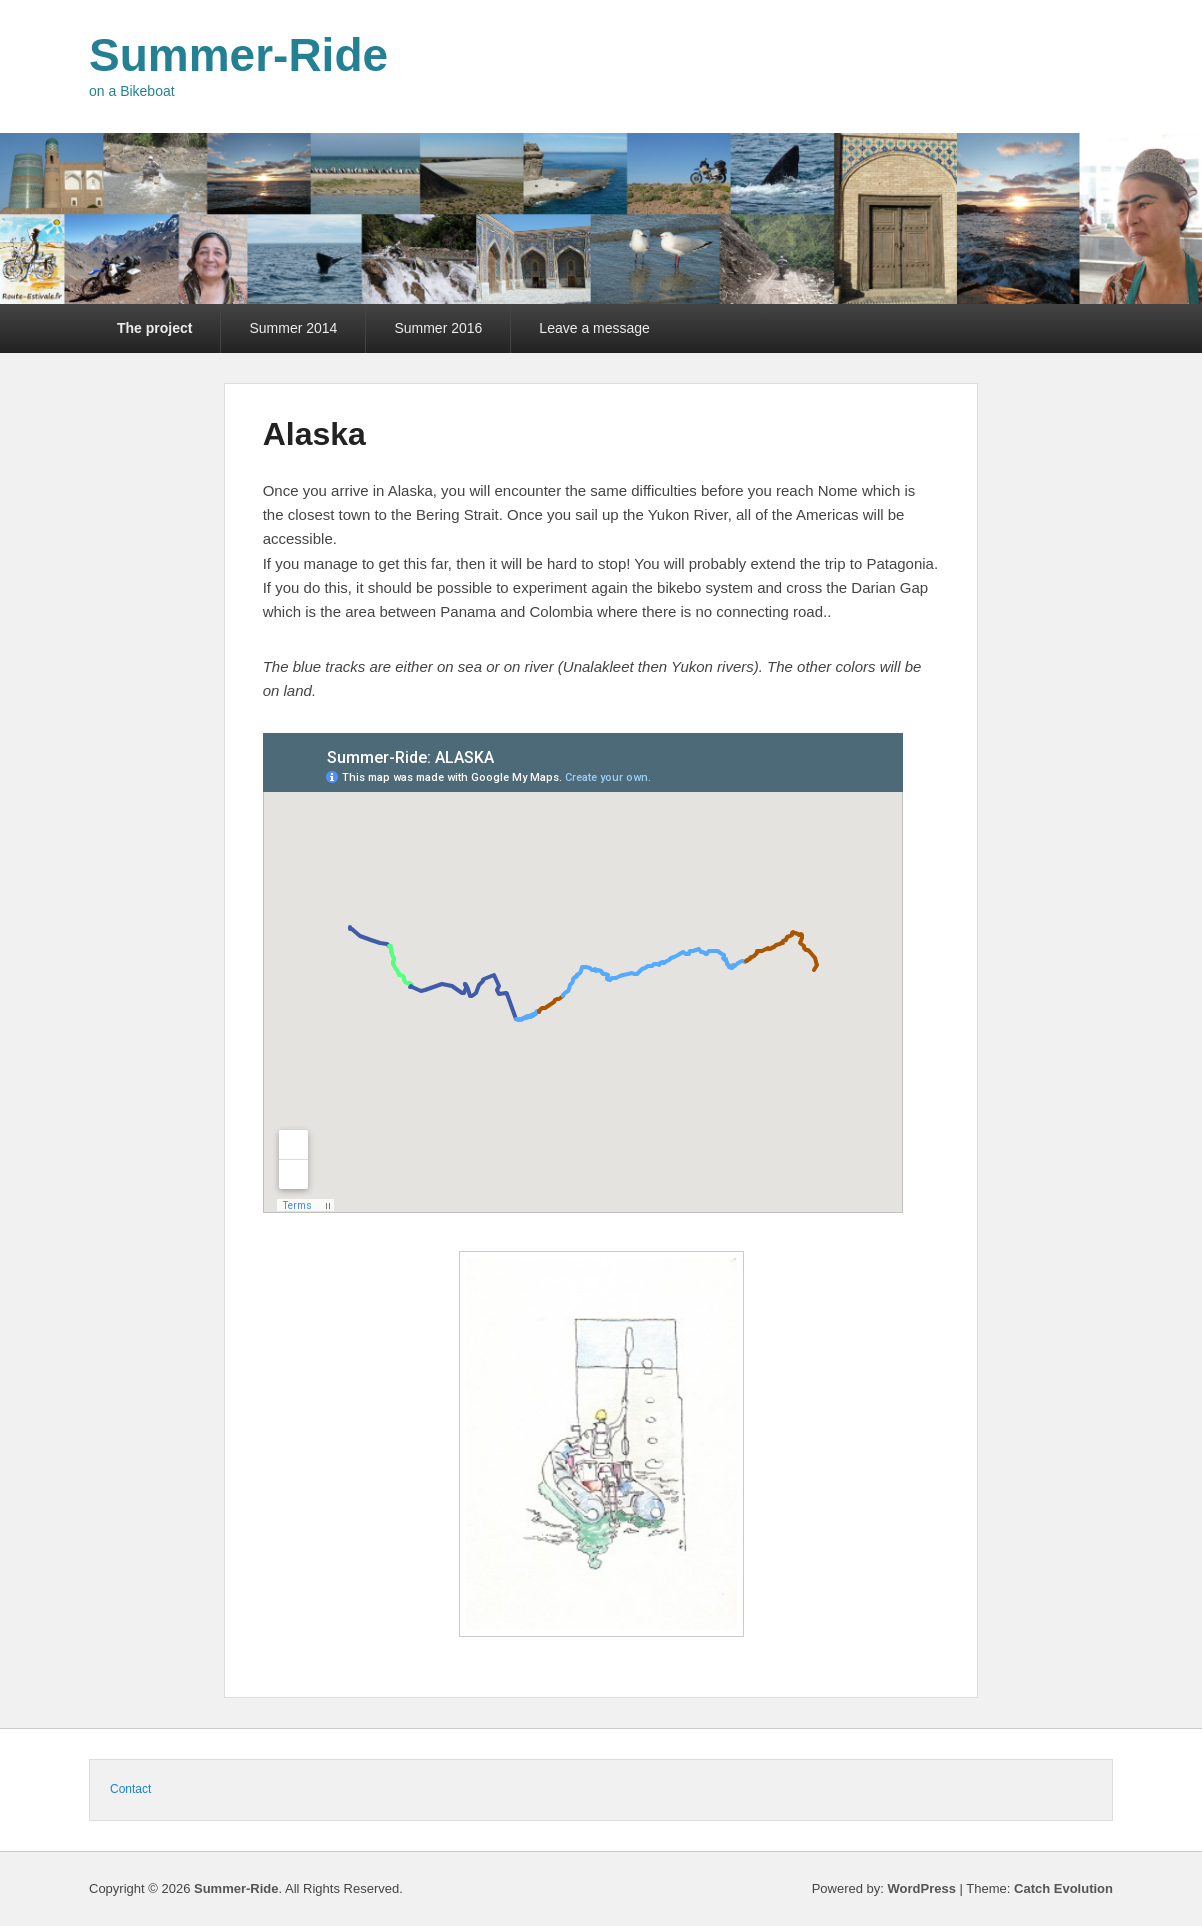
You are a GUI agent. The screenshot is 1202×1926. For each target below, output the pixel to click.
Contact (130, 1789)
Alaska (314, 434)
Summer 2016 (438, 328)
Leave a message (594, 328)
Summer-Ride (238, 55)
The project (154, 328)
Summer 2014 (293, 328)
